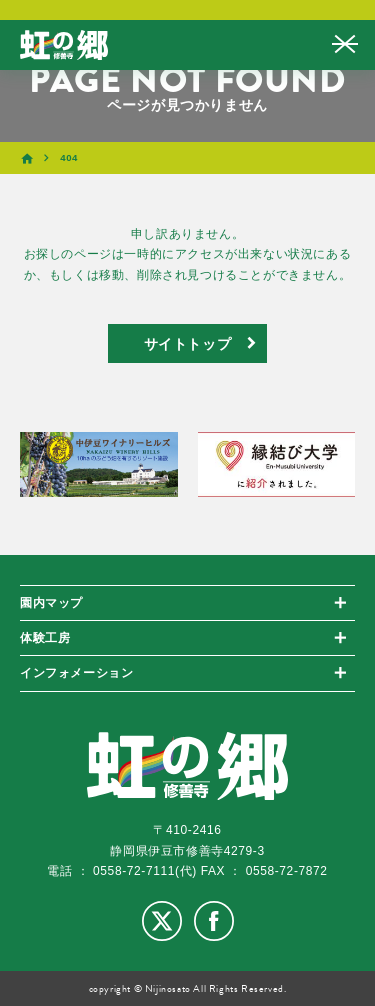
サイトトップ (188, 343)
